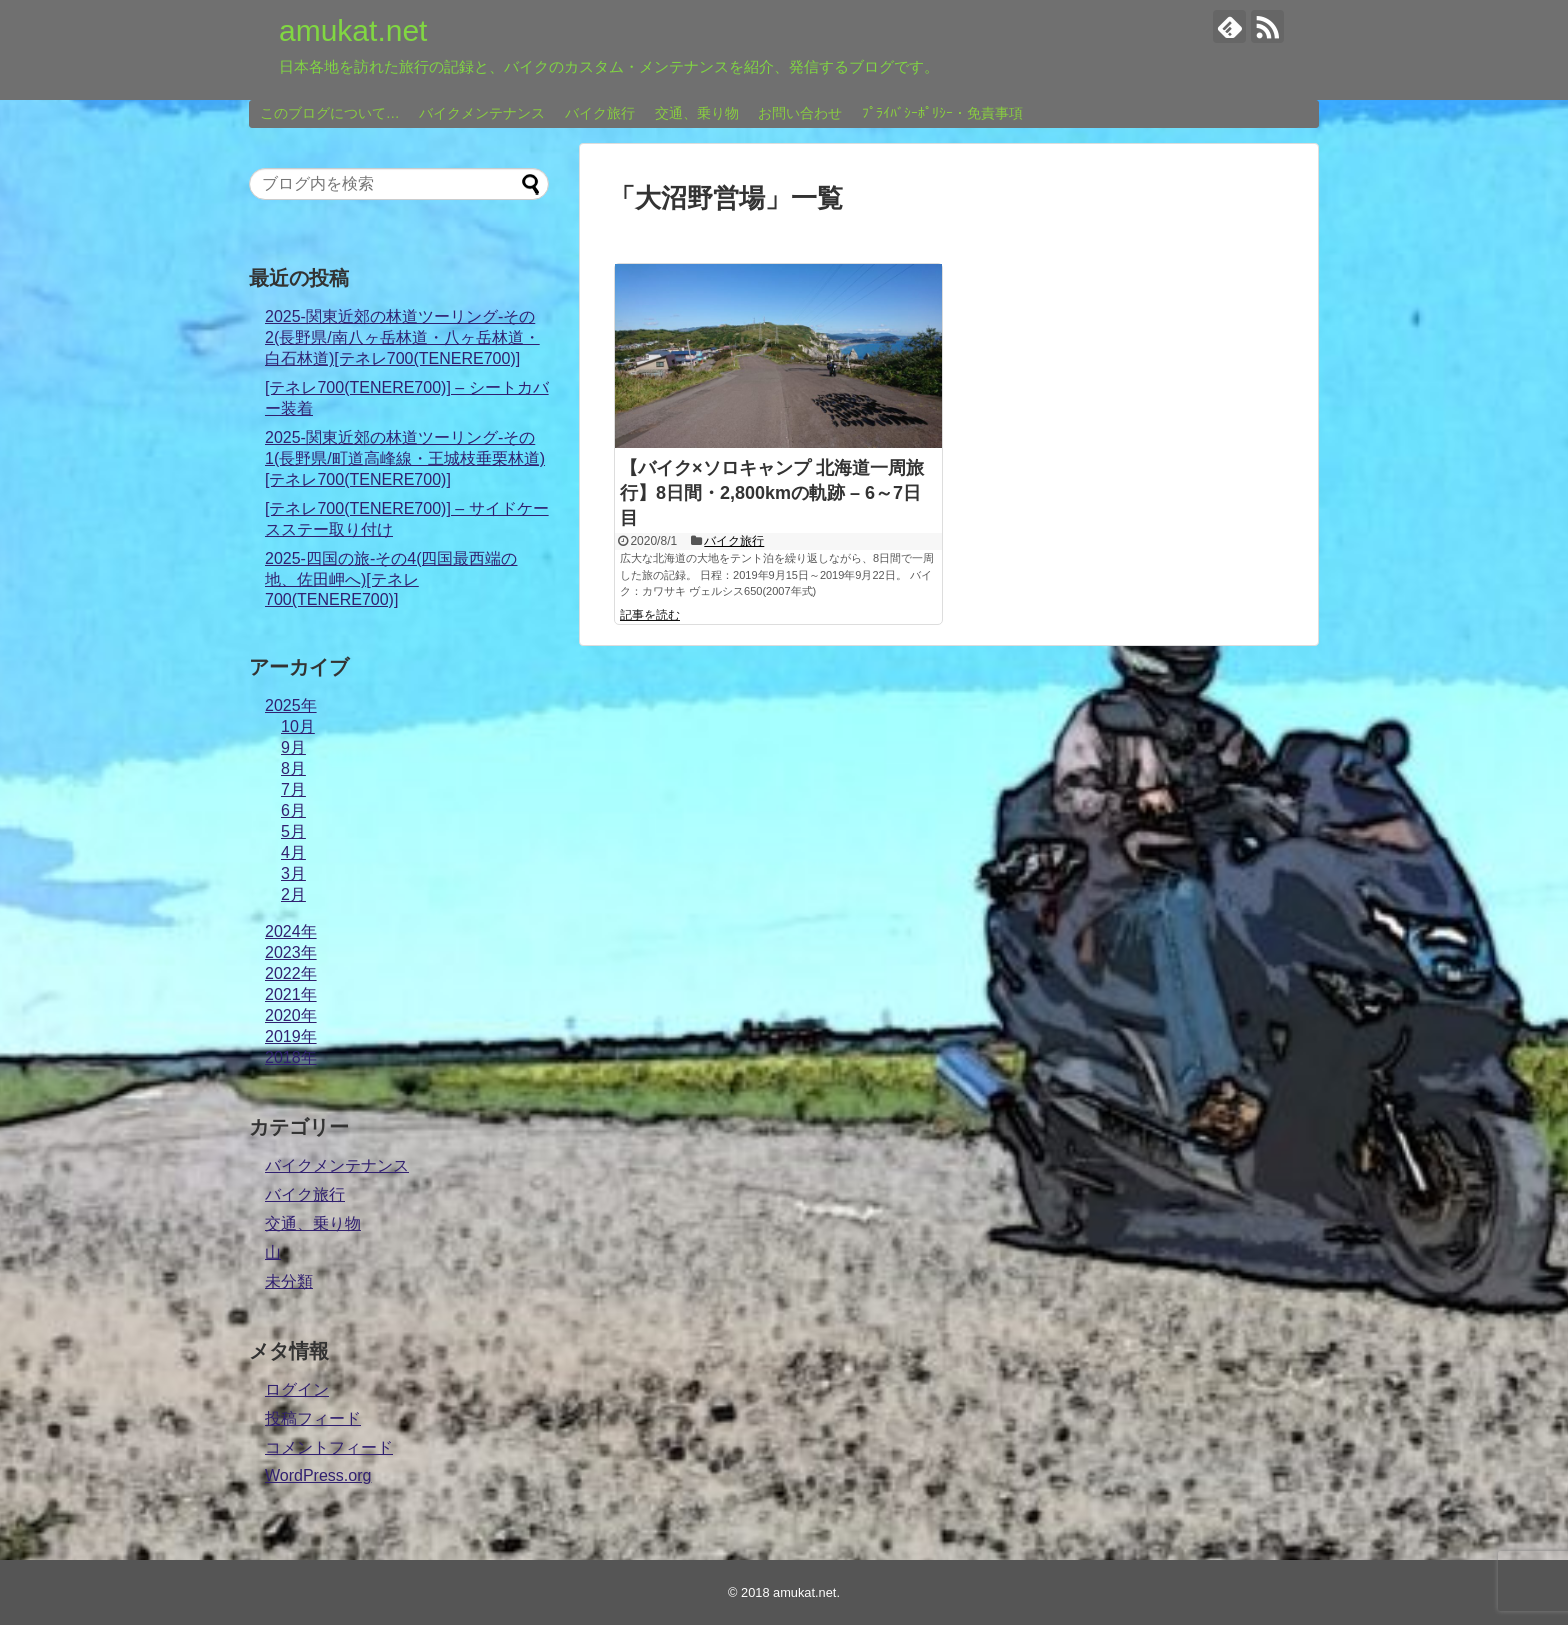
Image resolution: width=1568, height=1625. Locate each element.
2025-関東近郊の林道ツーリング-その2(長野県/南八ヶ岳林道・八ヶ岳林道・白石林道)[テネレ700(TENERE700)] (402, 337)
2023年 (291, 952)
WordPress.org (318, 1475)
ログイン (297, 1389)
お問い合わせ (800, 113)
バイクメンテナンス (482, 113)
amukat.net (353, 30)
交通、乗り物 (697, 113)
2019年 (291, 1036)
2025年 (291, 705)
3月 (293, 873)
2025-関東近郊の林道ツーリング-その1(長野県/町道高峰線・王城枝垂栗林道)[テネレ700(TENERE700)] (405, 458)
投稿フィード (313, 1418)
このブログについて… (330, 113)
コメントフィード (329, 1447)
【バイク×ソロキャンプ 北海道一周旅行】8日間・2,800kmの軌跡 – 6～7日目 (772, 493)
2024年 (291, 931)
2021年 (291, 994)
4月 (293, 852)
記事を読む (650, 615)
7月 (293, 789)
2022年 (291, 973)
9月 (293, 747)
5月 (293, 831)
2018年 (291, 1057)
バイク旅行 (600, 113)
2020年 (291, 1015)
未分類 (289, 1281)
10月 (298, 726)
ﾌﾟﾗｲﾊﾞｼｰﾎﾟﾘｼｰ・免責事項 (942, 113)
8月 (293, 768)
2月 (293, 894)
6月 (293, 810)
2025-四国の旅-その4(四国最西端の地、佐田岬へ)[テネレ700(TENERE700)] (391, 579)
